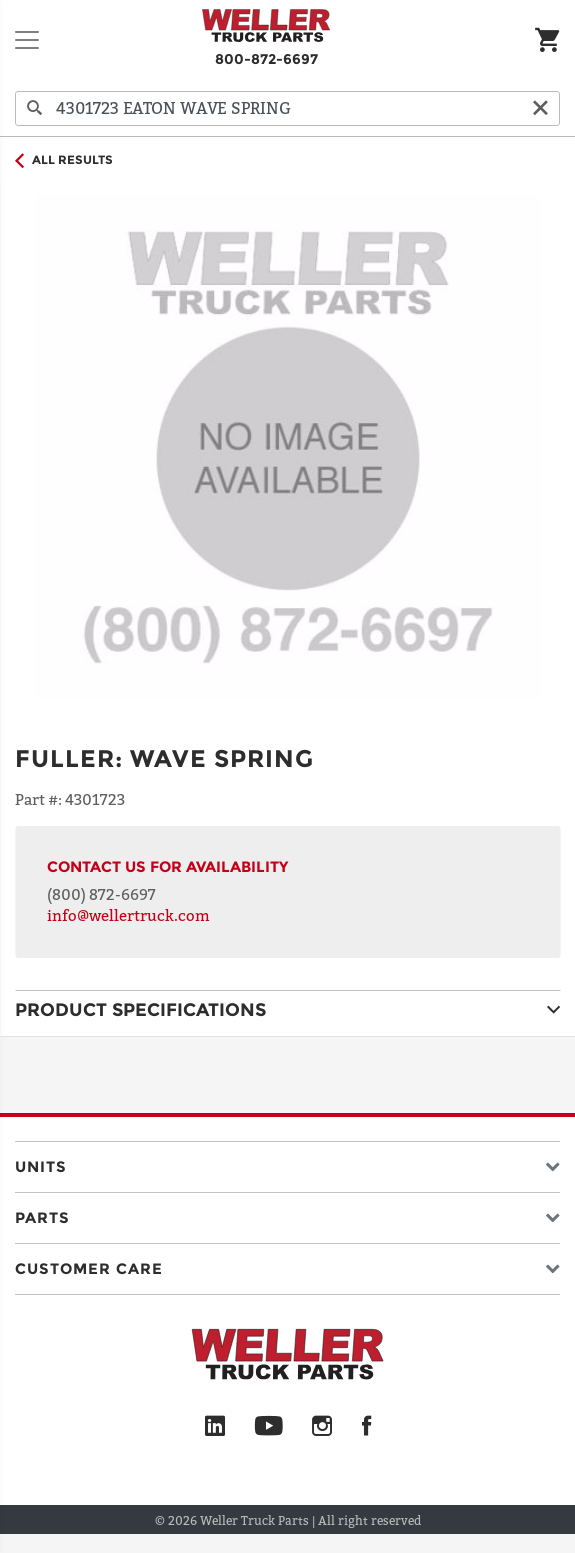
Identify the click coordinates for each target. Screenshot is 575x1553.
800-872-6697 (266, 59)
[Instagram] (322, 1427)
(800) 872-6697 (101, 894)
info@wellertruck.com (128, 915)
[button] (287, 1162)
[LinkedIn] (215, 1427)
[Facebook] (366, 1427)
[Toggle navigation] (27, 40)
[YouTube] (268, 1427)
